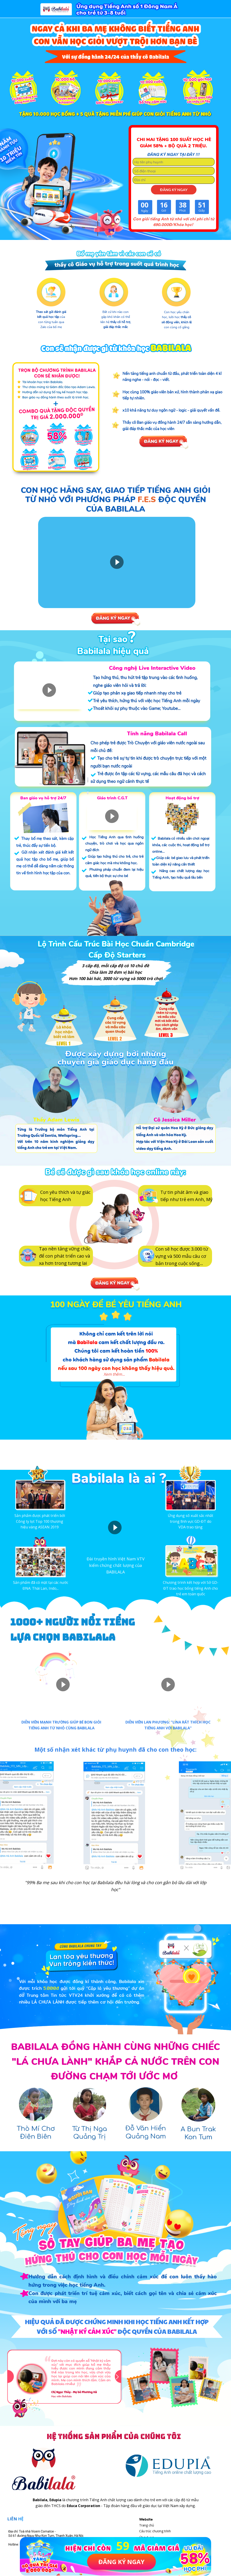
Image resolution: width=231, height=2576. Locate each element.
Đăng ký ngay (173, 189)
